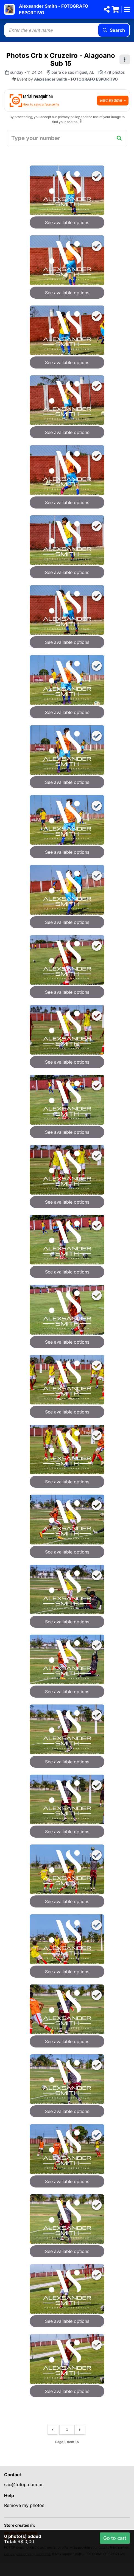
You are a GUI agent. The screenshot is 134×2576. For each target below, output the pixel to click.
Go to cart (114, 2538)
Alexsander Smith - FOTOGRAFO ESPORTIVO (76, 79)
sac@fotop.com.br (23, 2484)
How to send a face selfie (41, 104)
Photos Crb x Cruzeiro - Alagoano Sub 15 (60, 59)
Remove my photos (24, 2505)
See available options (67, 222)
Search (114, 30)
